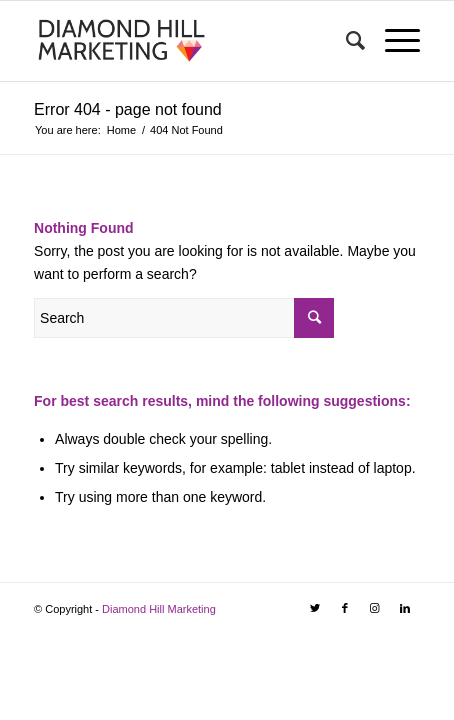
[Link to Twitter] (315, 608)
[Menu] (392, 41)
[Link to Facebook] (345, 608)
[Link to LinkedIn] (405, 608)
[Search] (345, 41)
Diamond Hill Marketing (159, 609)
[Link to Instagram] (375, 608)
